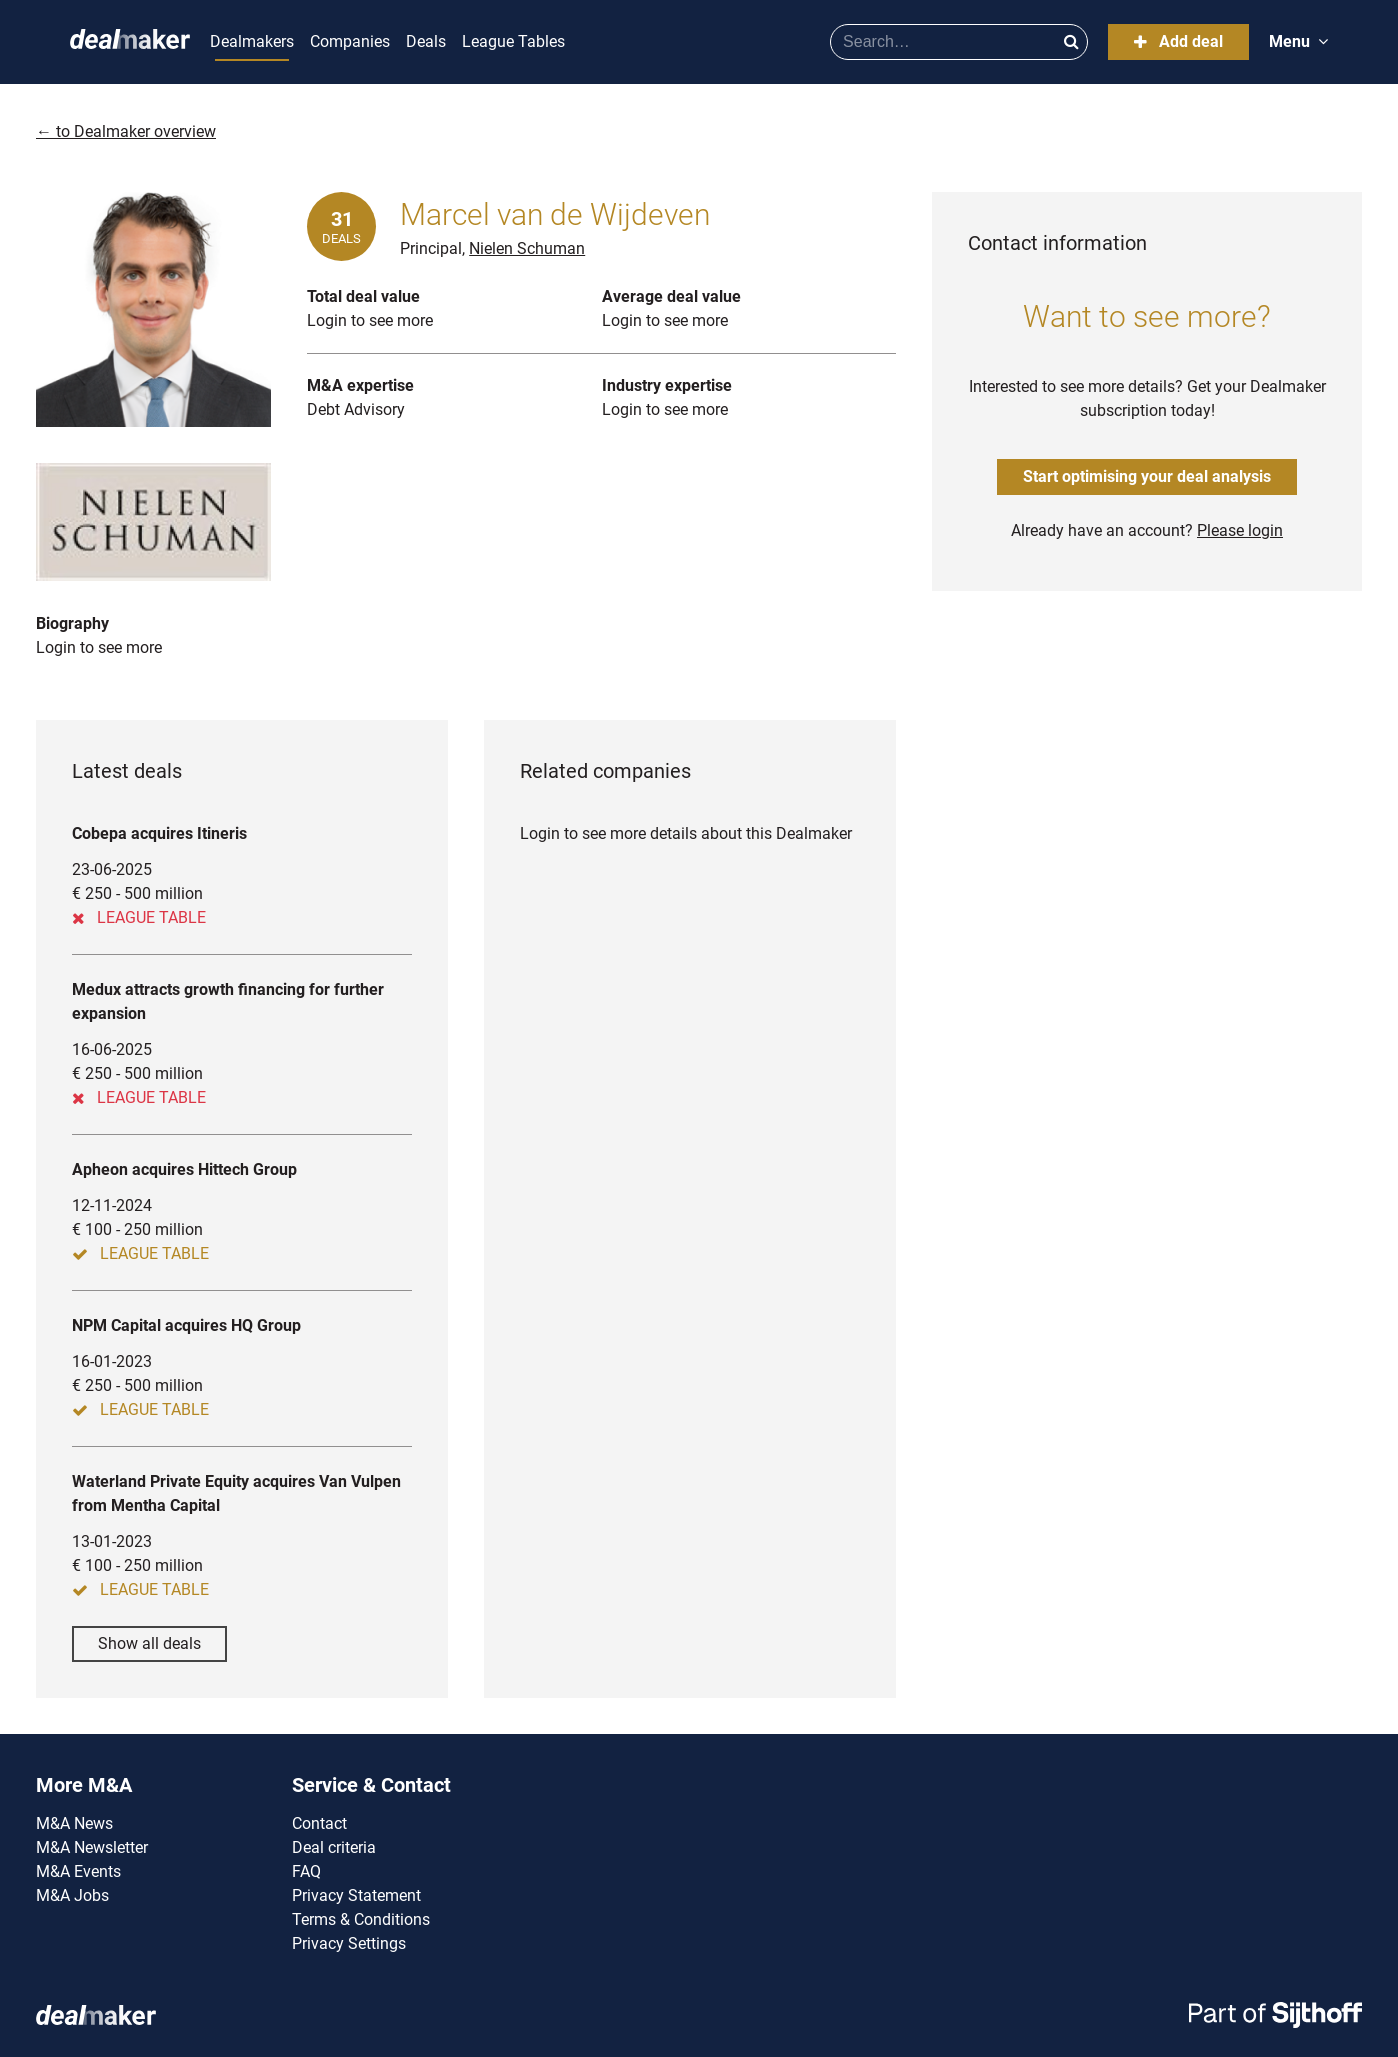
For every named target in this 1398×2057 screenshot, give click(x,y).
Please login (1240, 530)
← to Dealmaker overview (126, 131)
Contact (319, 1823)
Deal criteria (334, 1847)
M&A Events (78, 1871)
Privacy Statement (356, 1895)
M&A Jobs (72, 1895)
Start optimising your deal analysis (1147, 476)
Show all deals (149, 1643)
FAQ (306, 1871)
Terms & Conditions (361, 1919)
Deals (426, 41)
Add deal (1178, 41)
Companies (350, 41)
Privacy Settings (349, 1943)
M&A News (74, 1823)
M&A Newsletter (92, 1847)
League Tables (513, 41)
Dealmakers (252, 41)
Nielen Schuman (527, 248)
